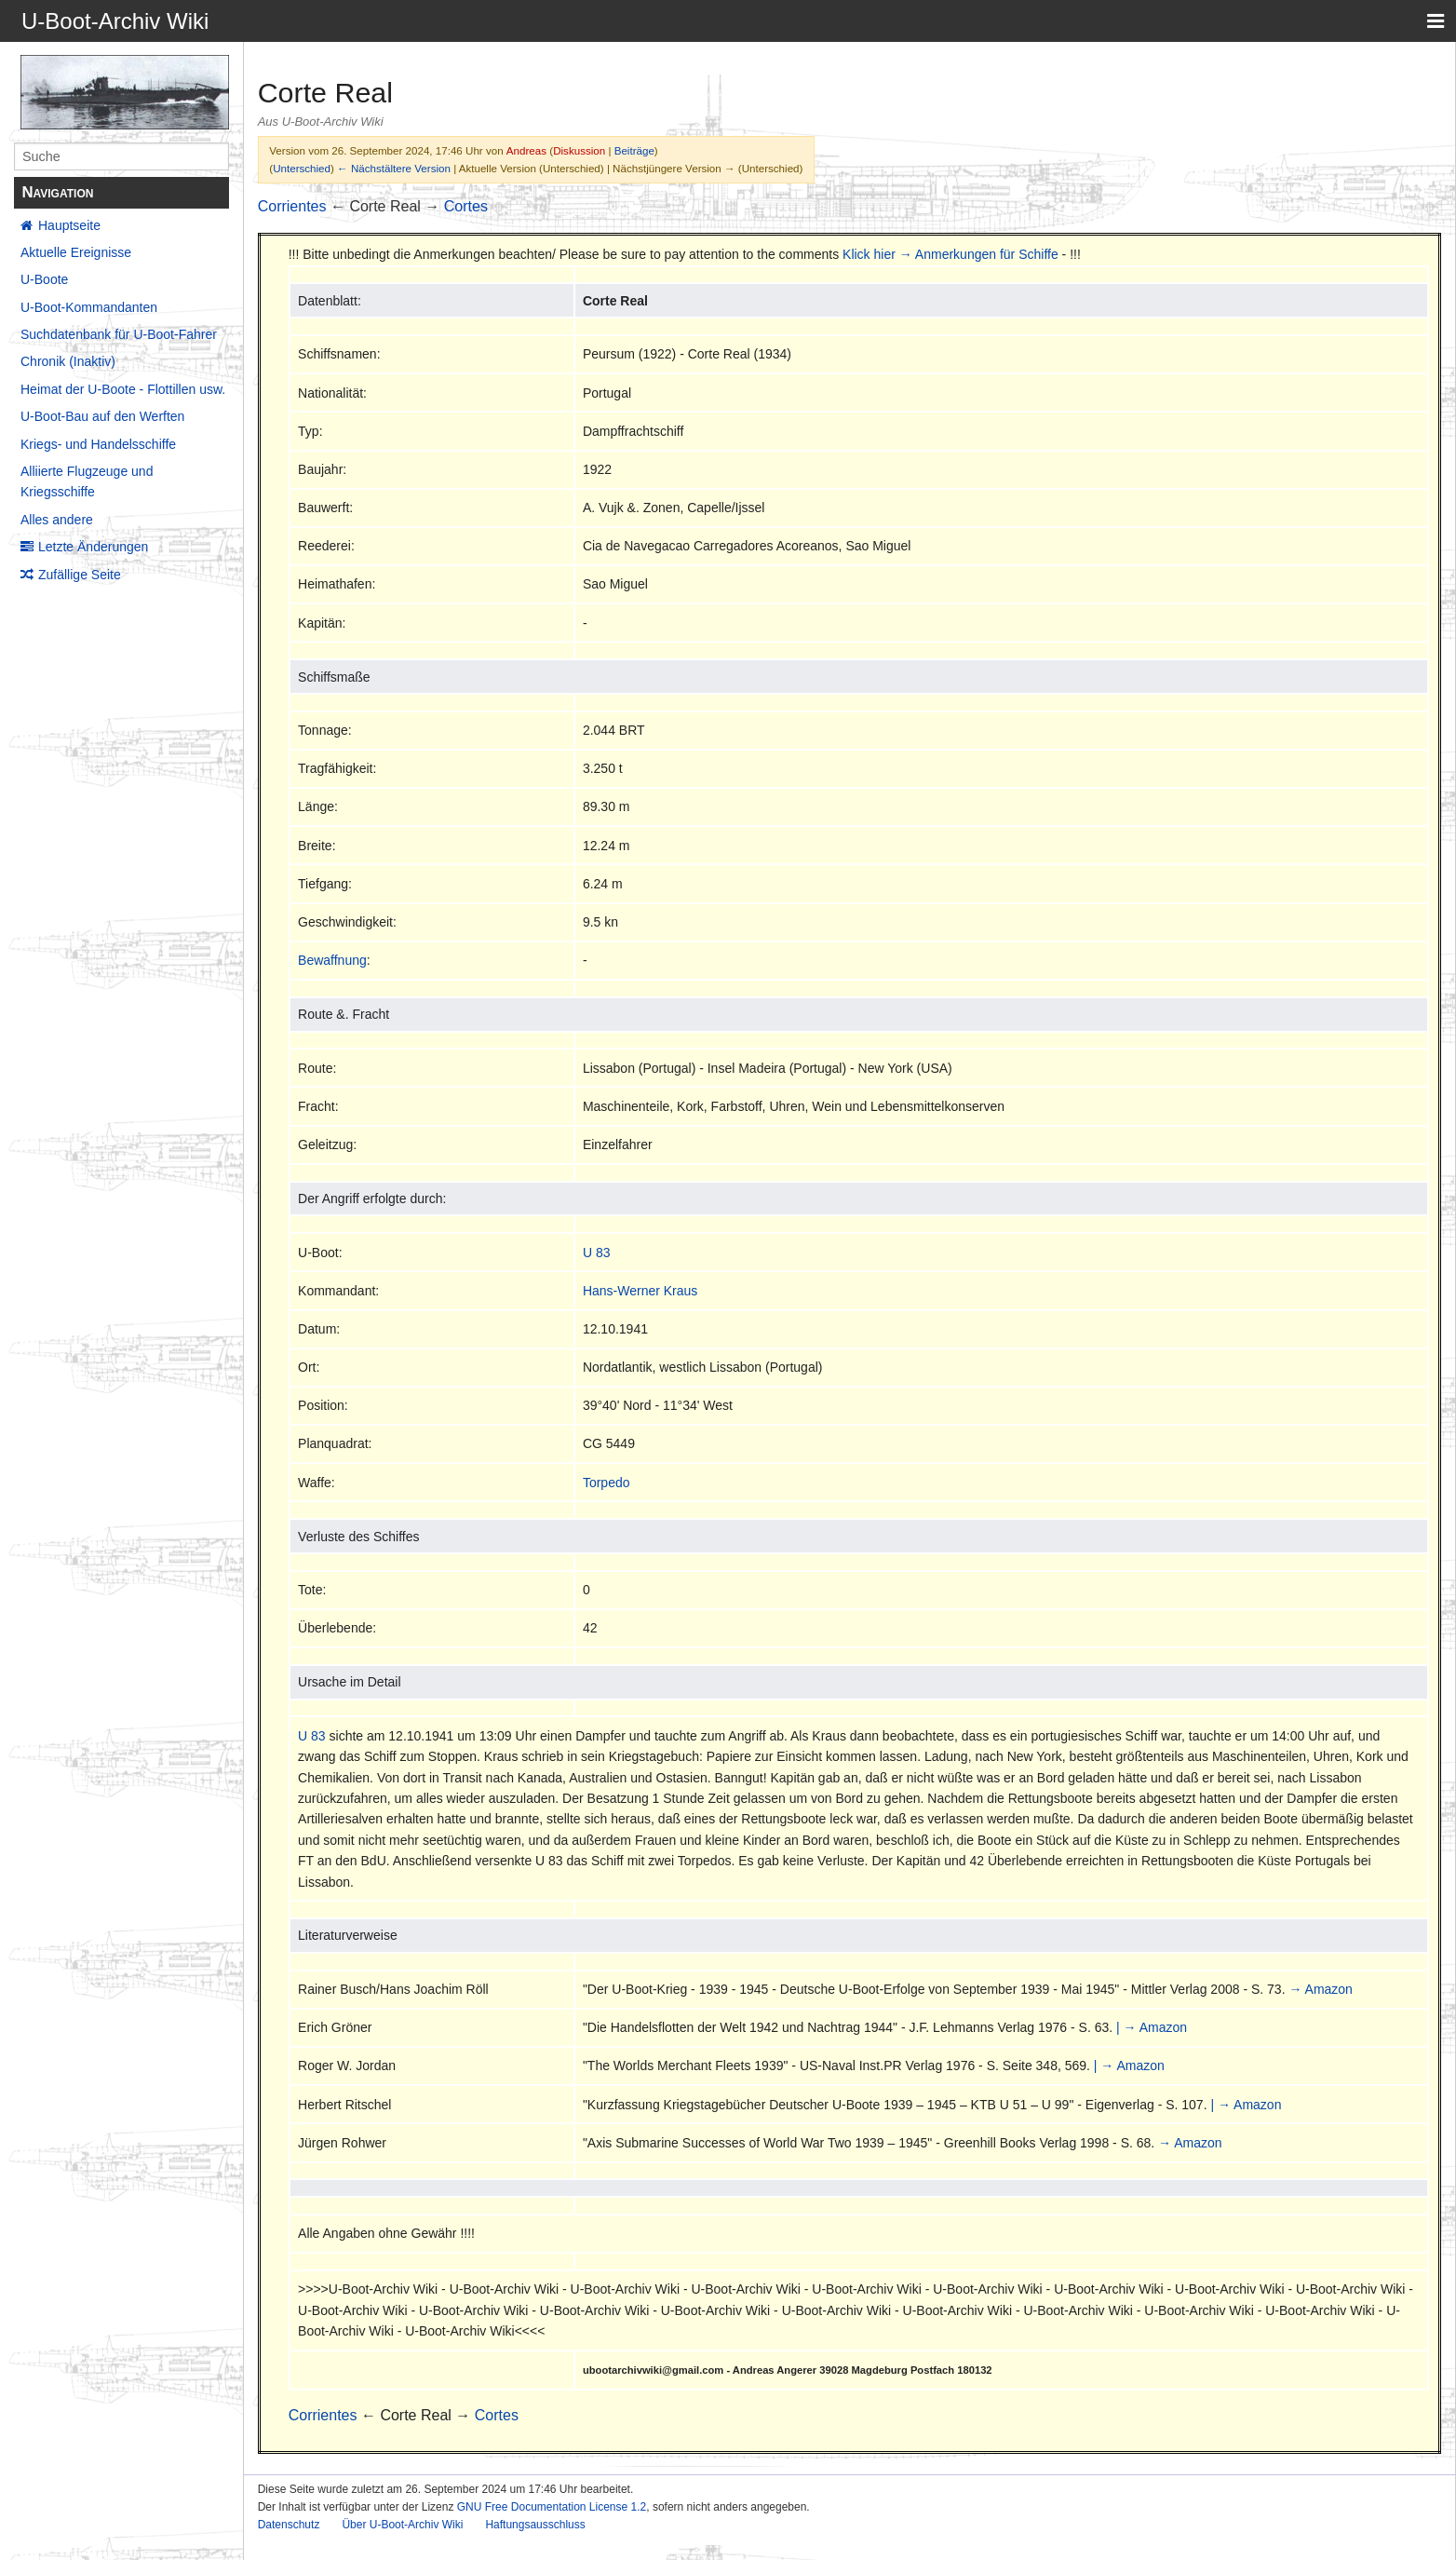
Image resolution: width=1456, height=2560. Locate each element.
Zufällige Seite (79, 574)
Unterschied (301, 168)
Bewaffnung (332, 960)
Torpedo (606, 1482)
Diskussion (579, 150)
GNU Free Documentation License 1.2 (551, 2506)
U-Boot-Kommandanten (88, 307)
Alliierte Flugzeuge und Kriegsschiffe (86, 481)
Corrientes (292, 206)
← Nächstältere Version (394, 168)
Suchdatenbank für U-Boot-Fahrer (118, 334)
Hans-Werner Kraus (640, 1290)
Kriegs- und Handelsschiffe (98, 444)
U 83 (597, 1252)
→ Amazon (1320, 1989)
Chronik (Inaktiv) (67, 361)
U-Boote (44, 279)
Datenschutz (289, 2524)
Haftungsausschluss (535, 2524)
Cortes (466, 206)
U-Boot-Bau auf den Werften (102, 416)
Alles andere (56, 519)
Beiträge (634, 150)
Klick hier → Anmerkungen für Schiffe (950, 254)
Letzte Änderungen (93, 546)
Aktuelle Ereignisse (75, 252)
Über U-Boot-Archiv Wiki (402, 2524)
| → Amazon (1151, 2027)
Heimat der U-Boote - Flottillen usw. (122, 389)
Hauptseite (69, 225)
